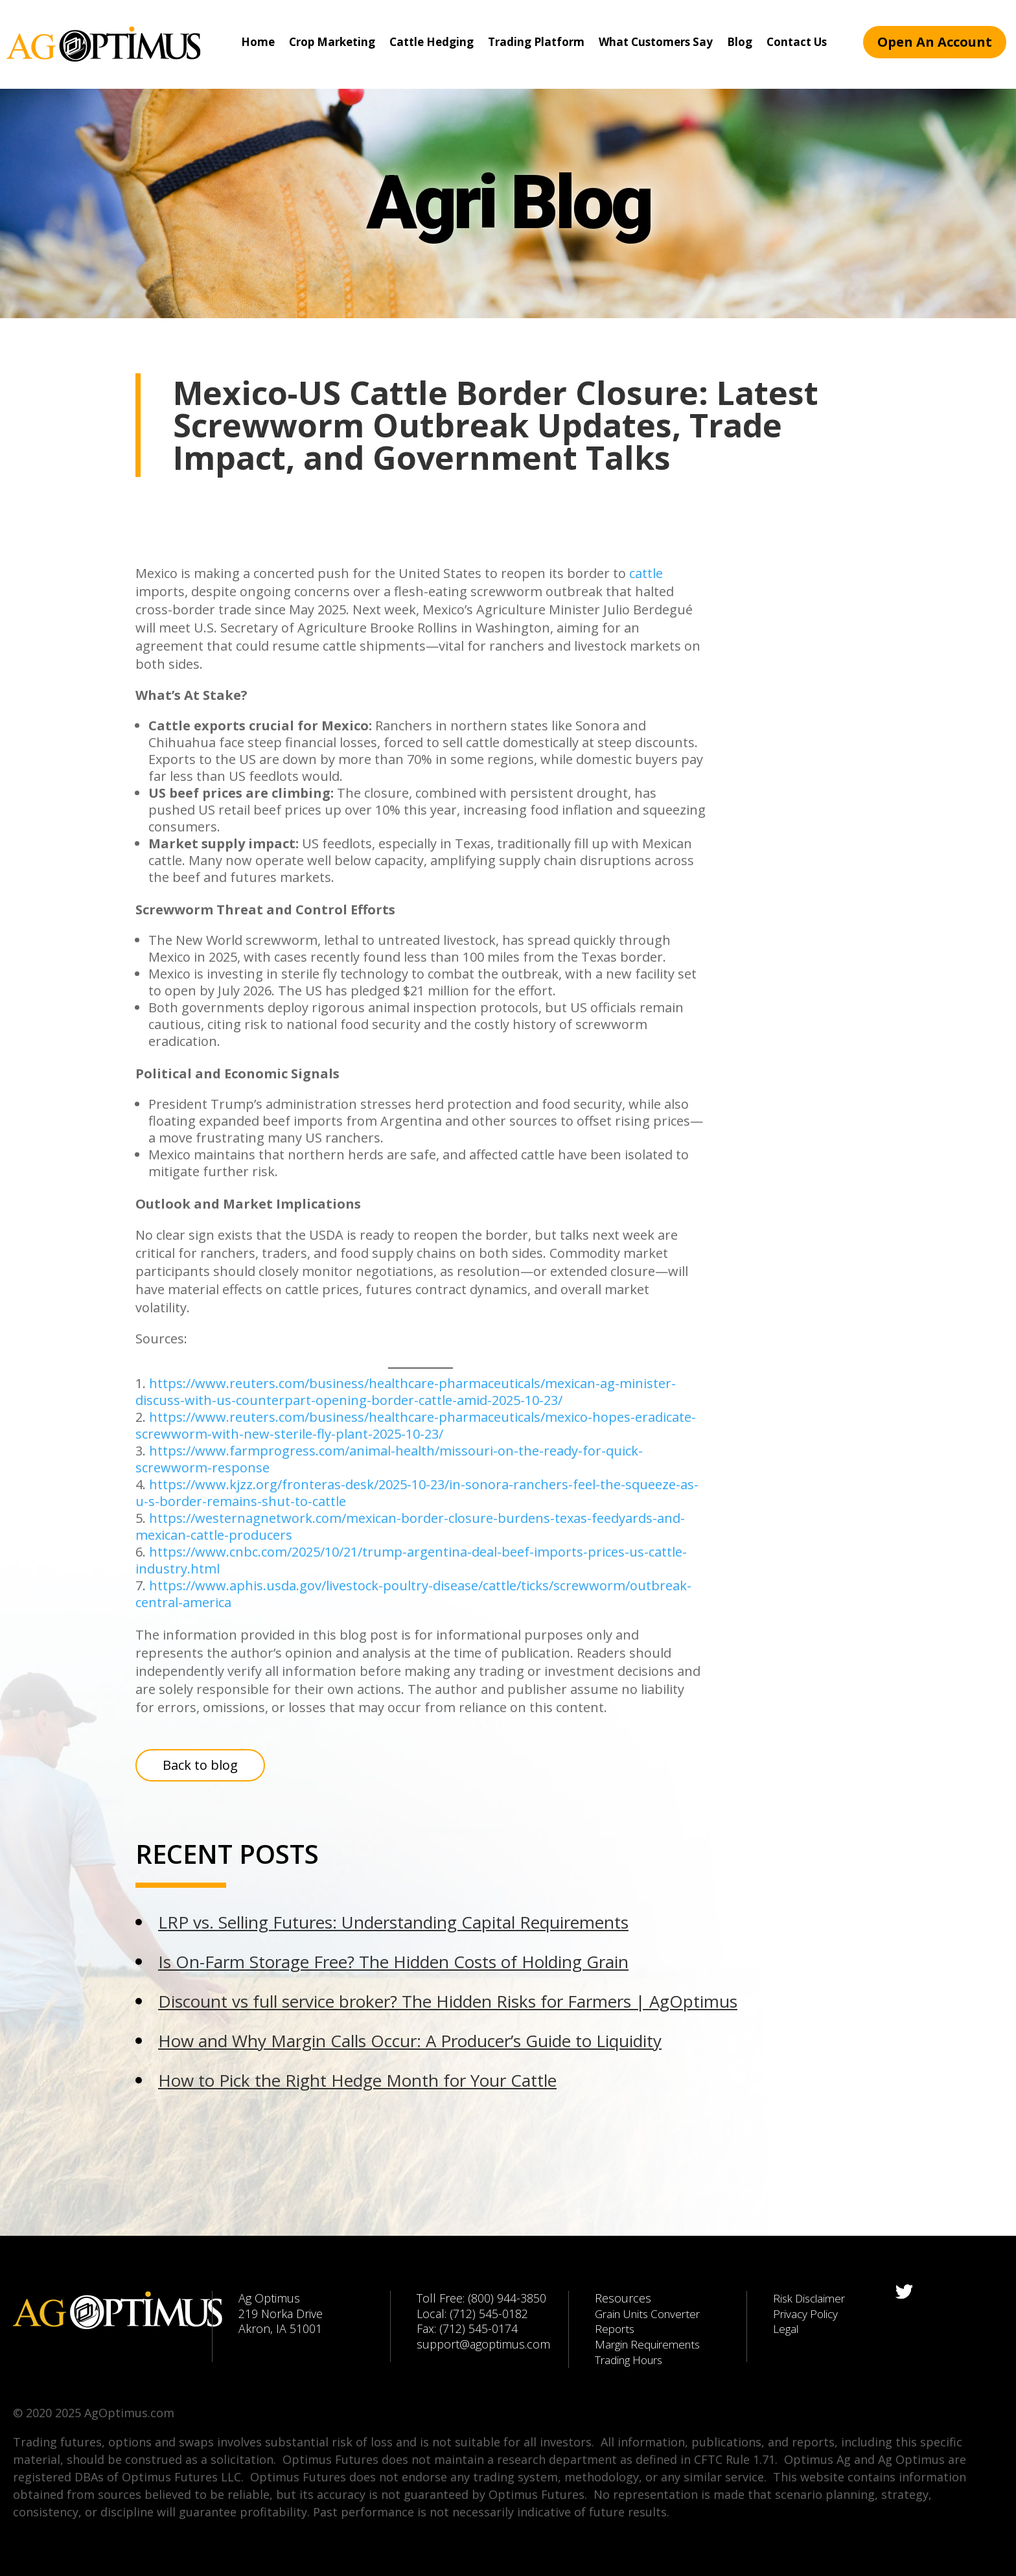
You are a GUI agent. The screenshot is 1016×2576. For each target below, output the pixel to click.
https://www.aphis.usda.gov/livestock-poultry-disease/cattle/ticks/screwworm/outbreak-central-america (413, 1594)
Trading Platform (536, 41)
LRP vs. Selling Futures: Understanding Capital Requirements (393, 1922)
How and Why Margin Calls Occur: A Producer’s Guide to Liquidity (410, 2040)
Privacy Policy (807, 2313)
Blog (739, 41)
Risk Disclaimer (812, 2298)
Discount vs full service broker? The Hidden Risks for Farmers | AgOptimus (447, 2001)
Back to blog (200, 1765)
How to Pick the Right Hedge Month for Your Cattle (357, 2080)
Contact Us (797, 41)
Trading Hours (632, 2359)
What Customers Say (656, 41)
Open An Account (934, 42)
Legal (786, 2328)
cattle (646, 573)
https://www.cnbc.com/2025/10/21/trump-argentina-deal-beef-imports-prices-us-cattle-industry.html (411, 1560)
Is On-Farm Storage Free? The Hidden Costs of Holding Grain (393, 1961)
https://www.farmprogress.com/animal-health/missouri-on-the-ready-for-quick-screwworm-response (389, 1459)
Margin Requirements (651, 2344)
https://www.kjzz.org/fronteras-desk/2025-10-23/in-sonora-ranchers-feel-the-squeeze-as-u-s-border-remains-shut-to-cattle (416, 1493)
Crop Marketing (332, 41)
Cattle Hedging (431, 41)
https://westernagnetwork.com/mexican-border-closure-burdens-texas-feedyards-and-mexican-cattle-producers (410, 1526)
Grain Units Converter (652, 2313)
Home (258, 41)
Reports (616, 2328)
